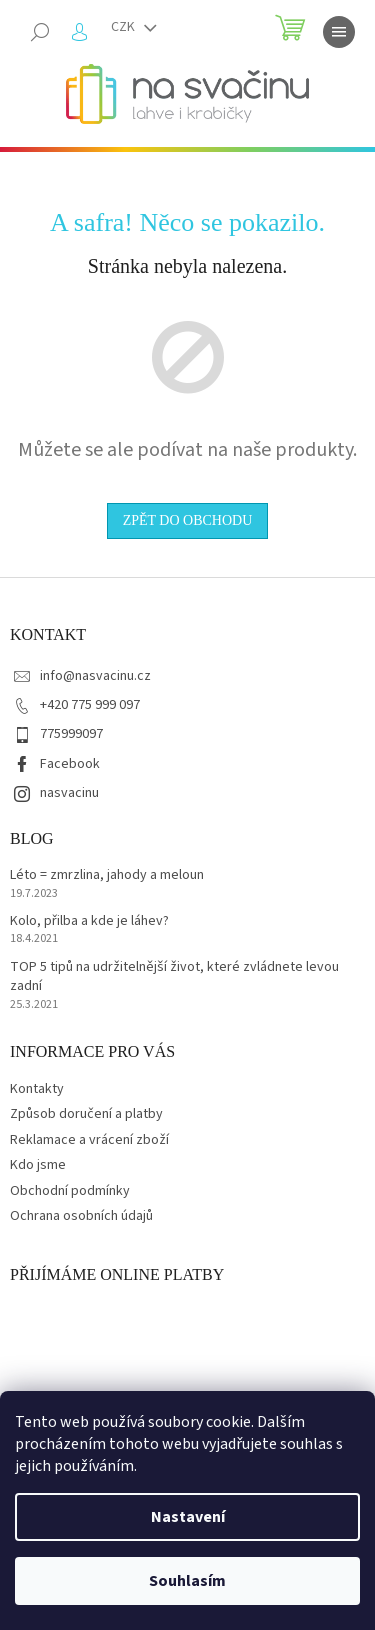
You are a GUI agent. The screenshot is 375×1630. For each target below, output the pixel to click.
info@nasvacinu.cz (95, 676)
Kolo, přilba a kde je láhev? (89, 921)
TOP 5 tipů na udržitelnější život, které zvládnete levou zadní (174, 977)
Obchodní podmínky (70, 1191)
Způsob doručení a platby (86, 1114)
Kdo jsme (38, 1165)
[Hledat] (40, 32)
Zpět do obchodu (188, 520)
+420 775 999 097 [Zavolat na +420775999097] (90, 705)
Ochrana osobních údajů (81, 1216)
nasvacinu (69, 793)
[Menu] (339, 32)
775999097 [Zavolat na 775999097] (71, 734)
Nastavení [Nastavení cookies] (188, 1517)
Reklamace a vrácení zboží (89, 1140)
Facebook (70, 764)
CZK (124, 27)
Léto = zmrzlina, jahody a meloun (107, 875)
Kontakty (37, 1089)
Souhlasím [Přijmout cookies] (187, 1581)
